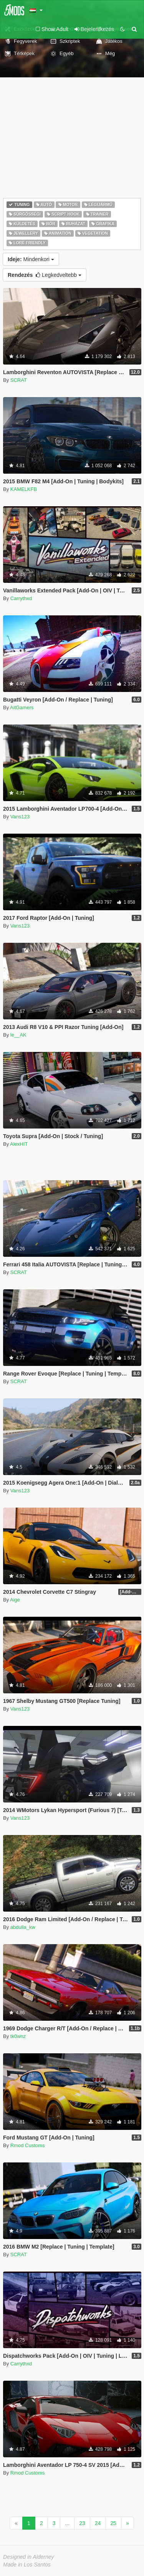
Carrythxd (21, 598)
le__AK (18, 1035)
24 (98, 2523)
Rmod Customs (27, 2145)
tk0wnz (18, 2036)
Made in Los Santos (27, 2564)
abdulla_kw (22, 1927)
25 (113, 2523)
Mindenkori (31, 259)
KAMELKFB (23, 489)
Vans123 (20, 816)
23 (82, 2523)
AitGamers (21, 707)
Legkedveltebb (44, 275)
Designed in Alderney (28, 2557)
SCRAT (18, 380)
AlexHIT (19, 1144)
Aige (15, 1600)
